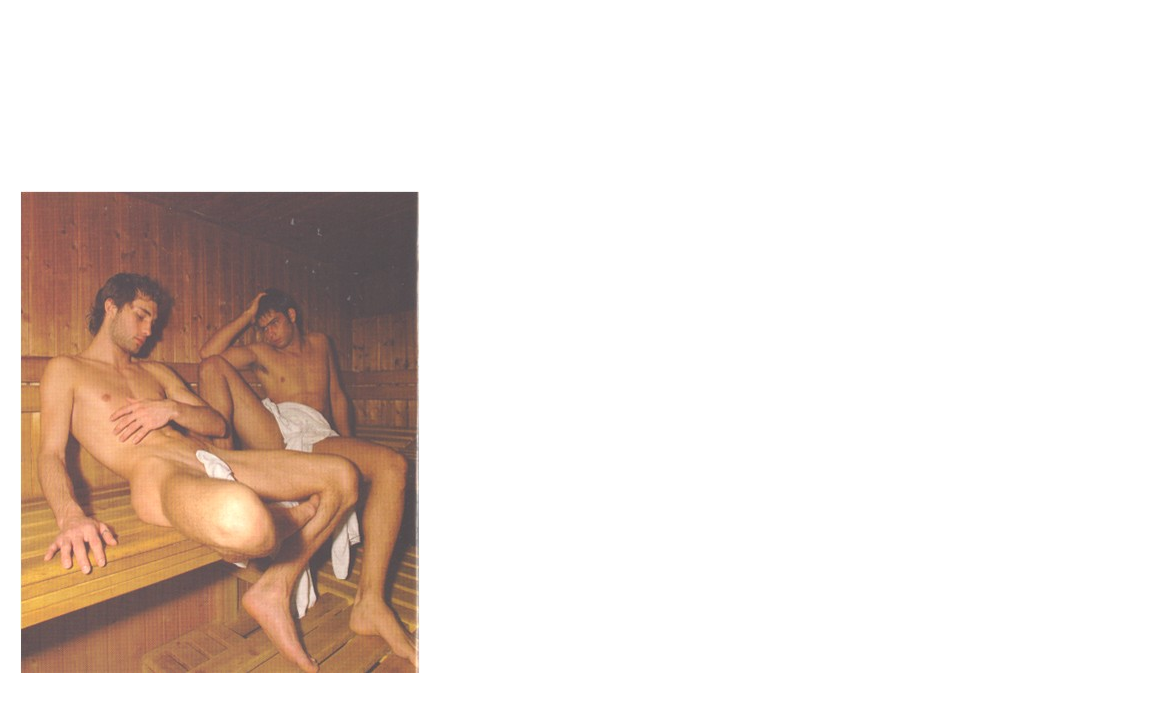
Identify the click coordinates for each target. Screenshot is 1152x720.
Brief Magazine (576, 95)
